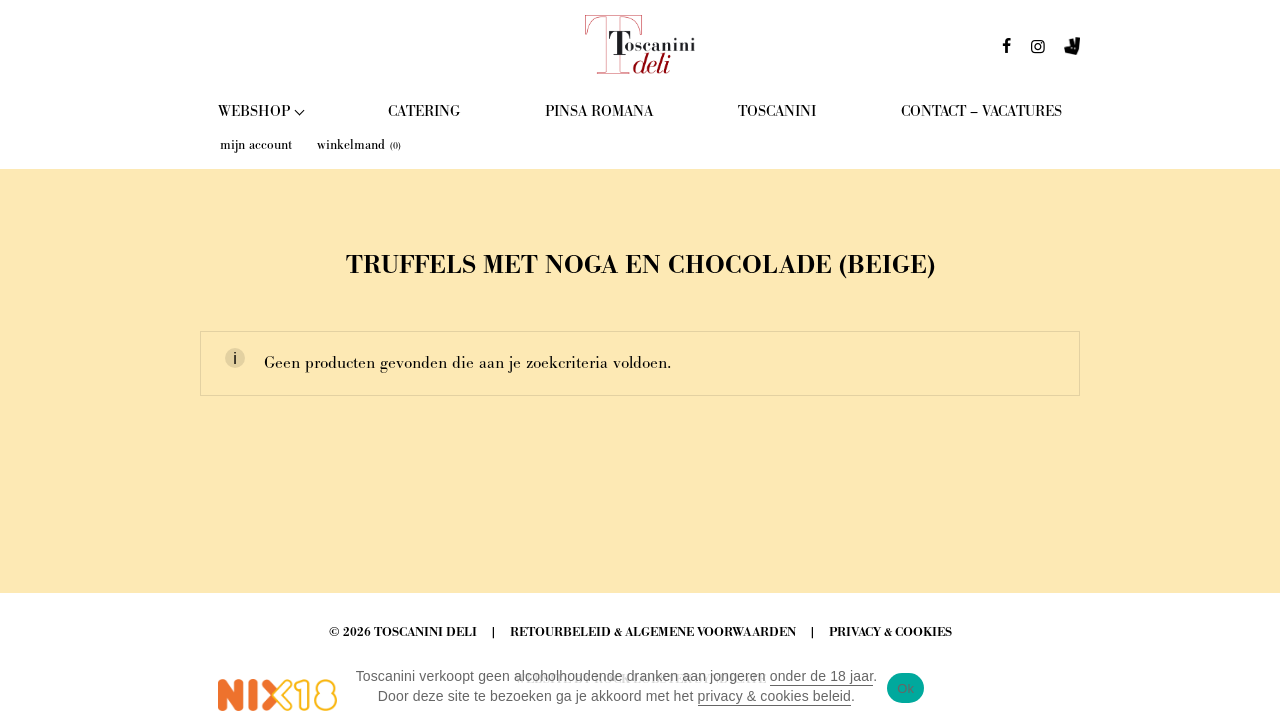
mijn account (256, 145)
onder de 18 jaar (821, 676)
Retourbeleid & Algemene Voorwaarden (653, 632)
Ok (905, 688)
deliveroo (1072, 52)
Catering (424, 111)
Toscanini (777, 111)
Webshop (254, 111)
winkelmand (359, 145)
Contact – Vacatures (981, 111)
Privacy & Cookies (890, 632)
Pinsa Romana (599, 111)
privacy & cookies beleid (775, 696)
